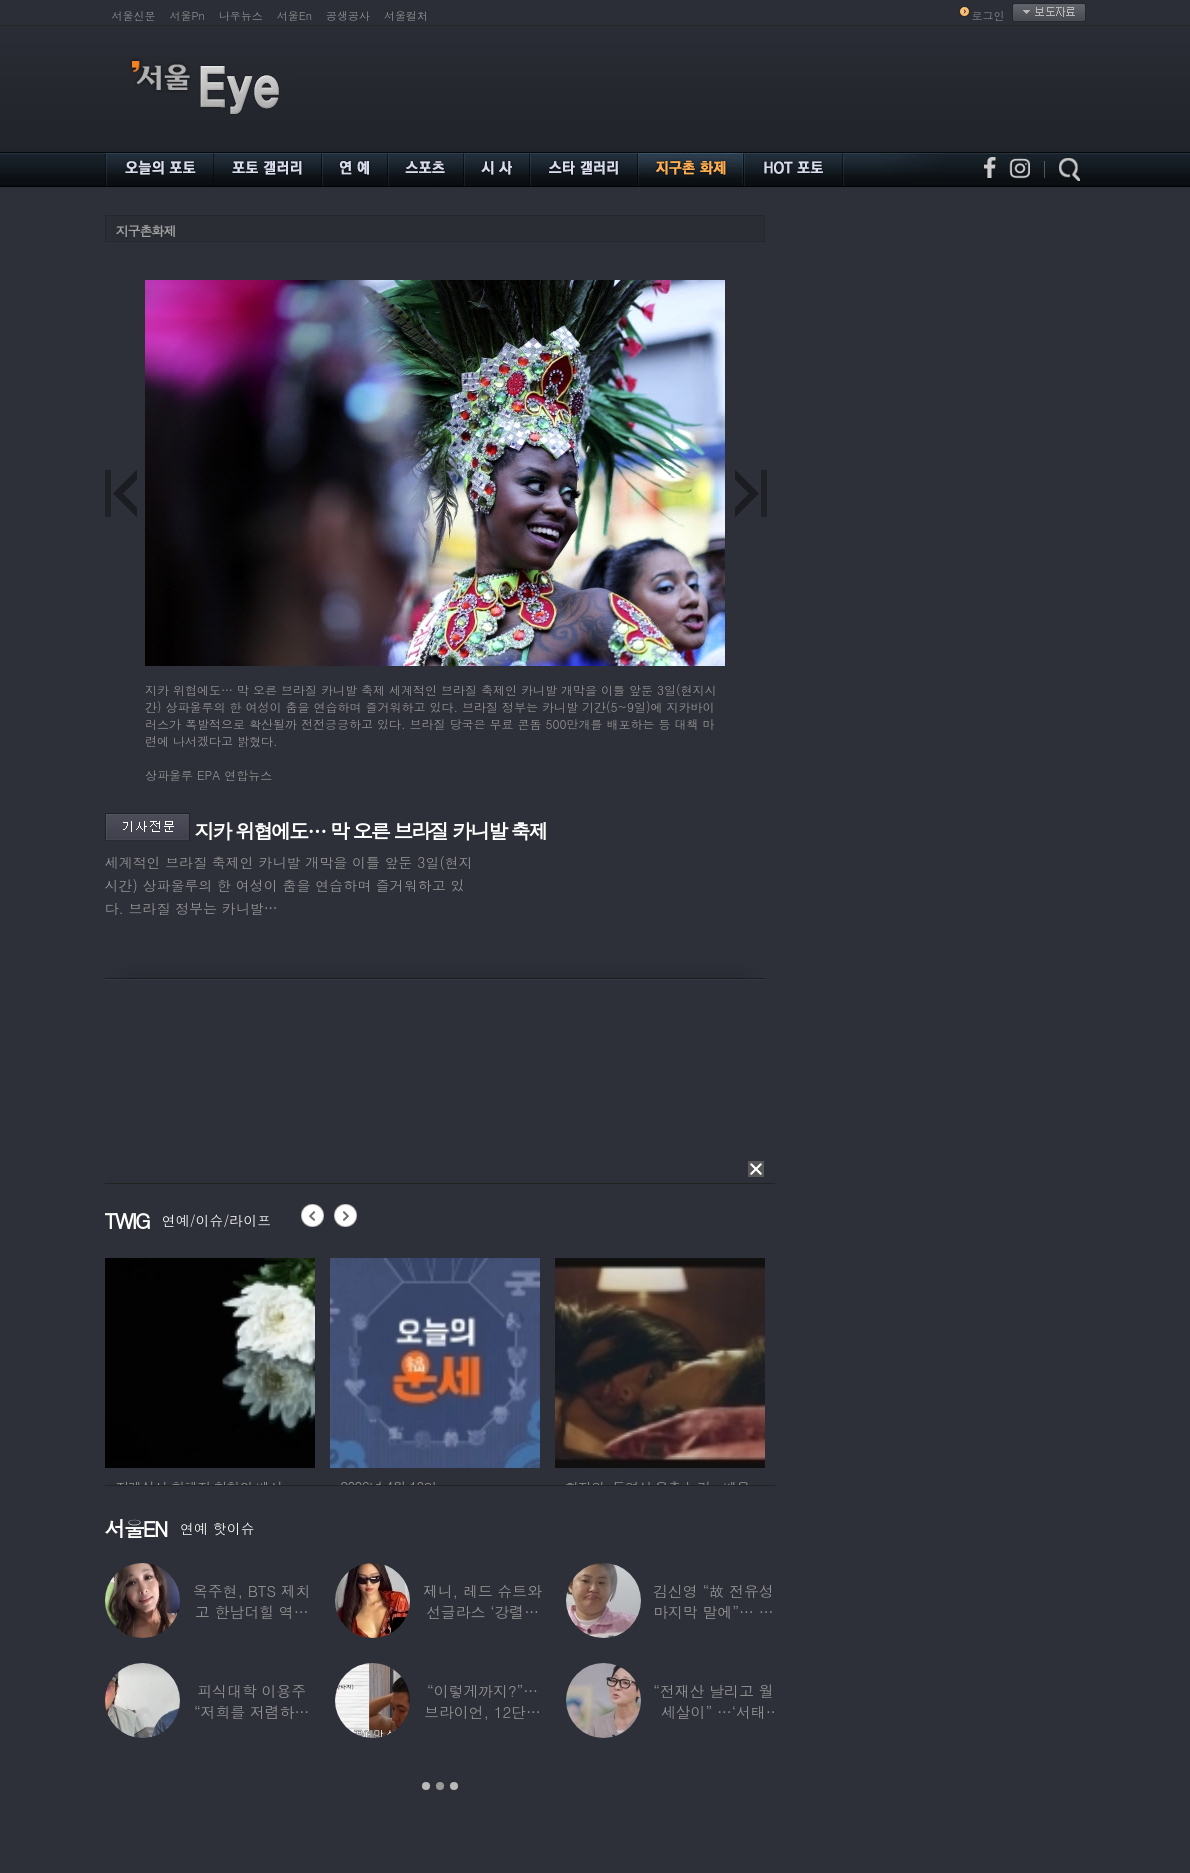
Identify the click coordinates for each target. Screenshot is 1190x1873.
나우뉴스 (241, 15)
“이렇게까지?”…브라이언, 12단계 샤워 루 (482, 1711)
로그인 (988, 15)
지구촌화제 (146, 230)
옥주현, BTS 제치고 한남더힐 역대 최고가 (251, 1611)
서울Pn (187, 15)
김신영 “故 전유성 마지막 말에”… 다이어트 (713, 1611)
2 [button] (440, 1786)
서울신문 (134, 15)
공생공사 (348, 15)
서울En (294, 15)
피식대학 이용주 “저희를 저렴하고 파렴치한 (251, 1711)
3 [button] (454, 1786)
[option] (210, 1360)
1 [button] (426, 1786)
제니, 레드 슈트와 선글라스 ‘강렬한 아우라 (481, 1611)
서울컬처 (406, 15)
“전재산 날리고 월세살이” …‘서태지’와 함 (713, 1711)
